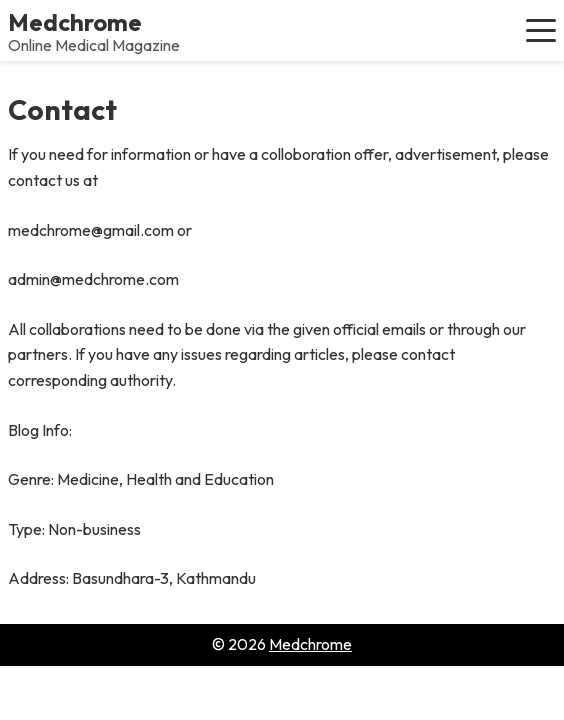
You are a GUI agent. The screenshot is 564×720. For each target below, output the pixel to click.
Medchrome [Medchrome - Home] (75, 22)
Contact (62, 110)
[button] (541, 30)
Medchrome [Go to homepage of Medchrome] (310, 644)
